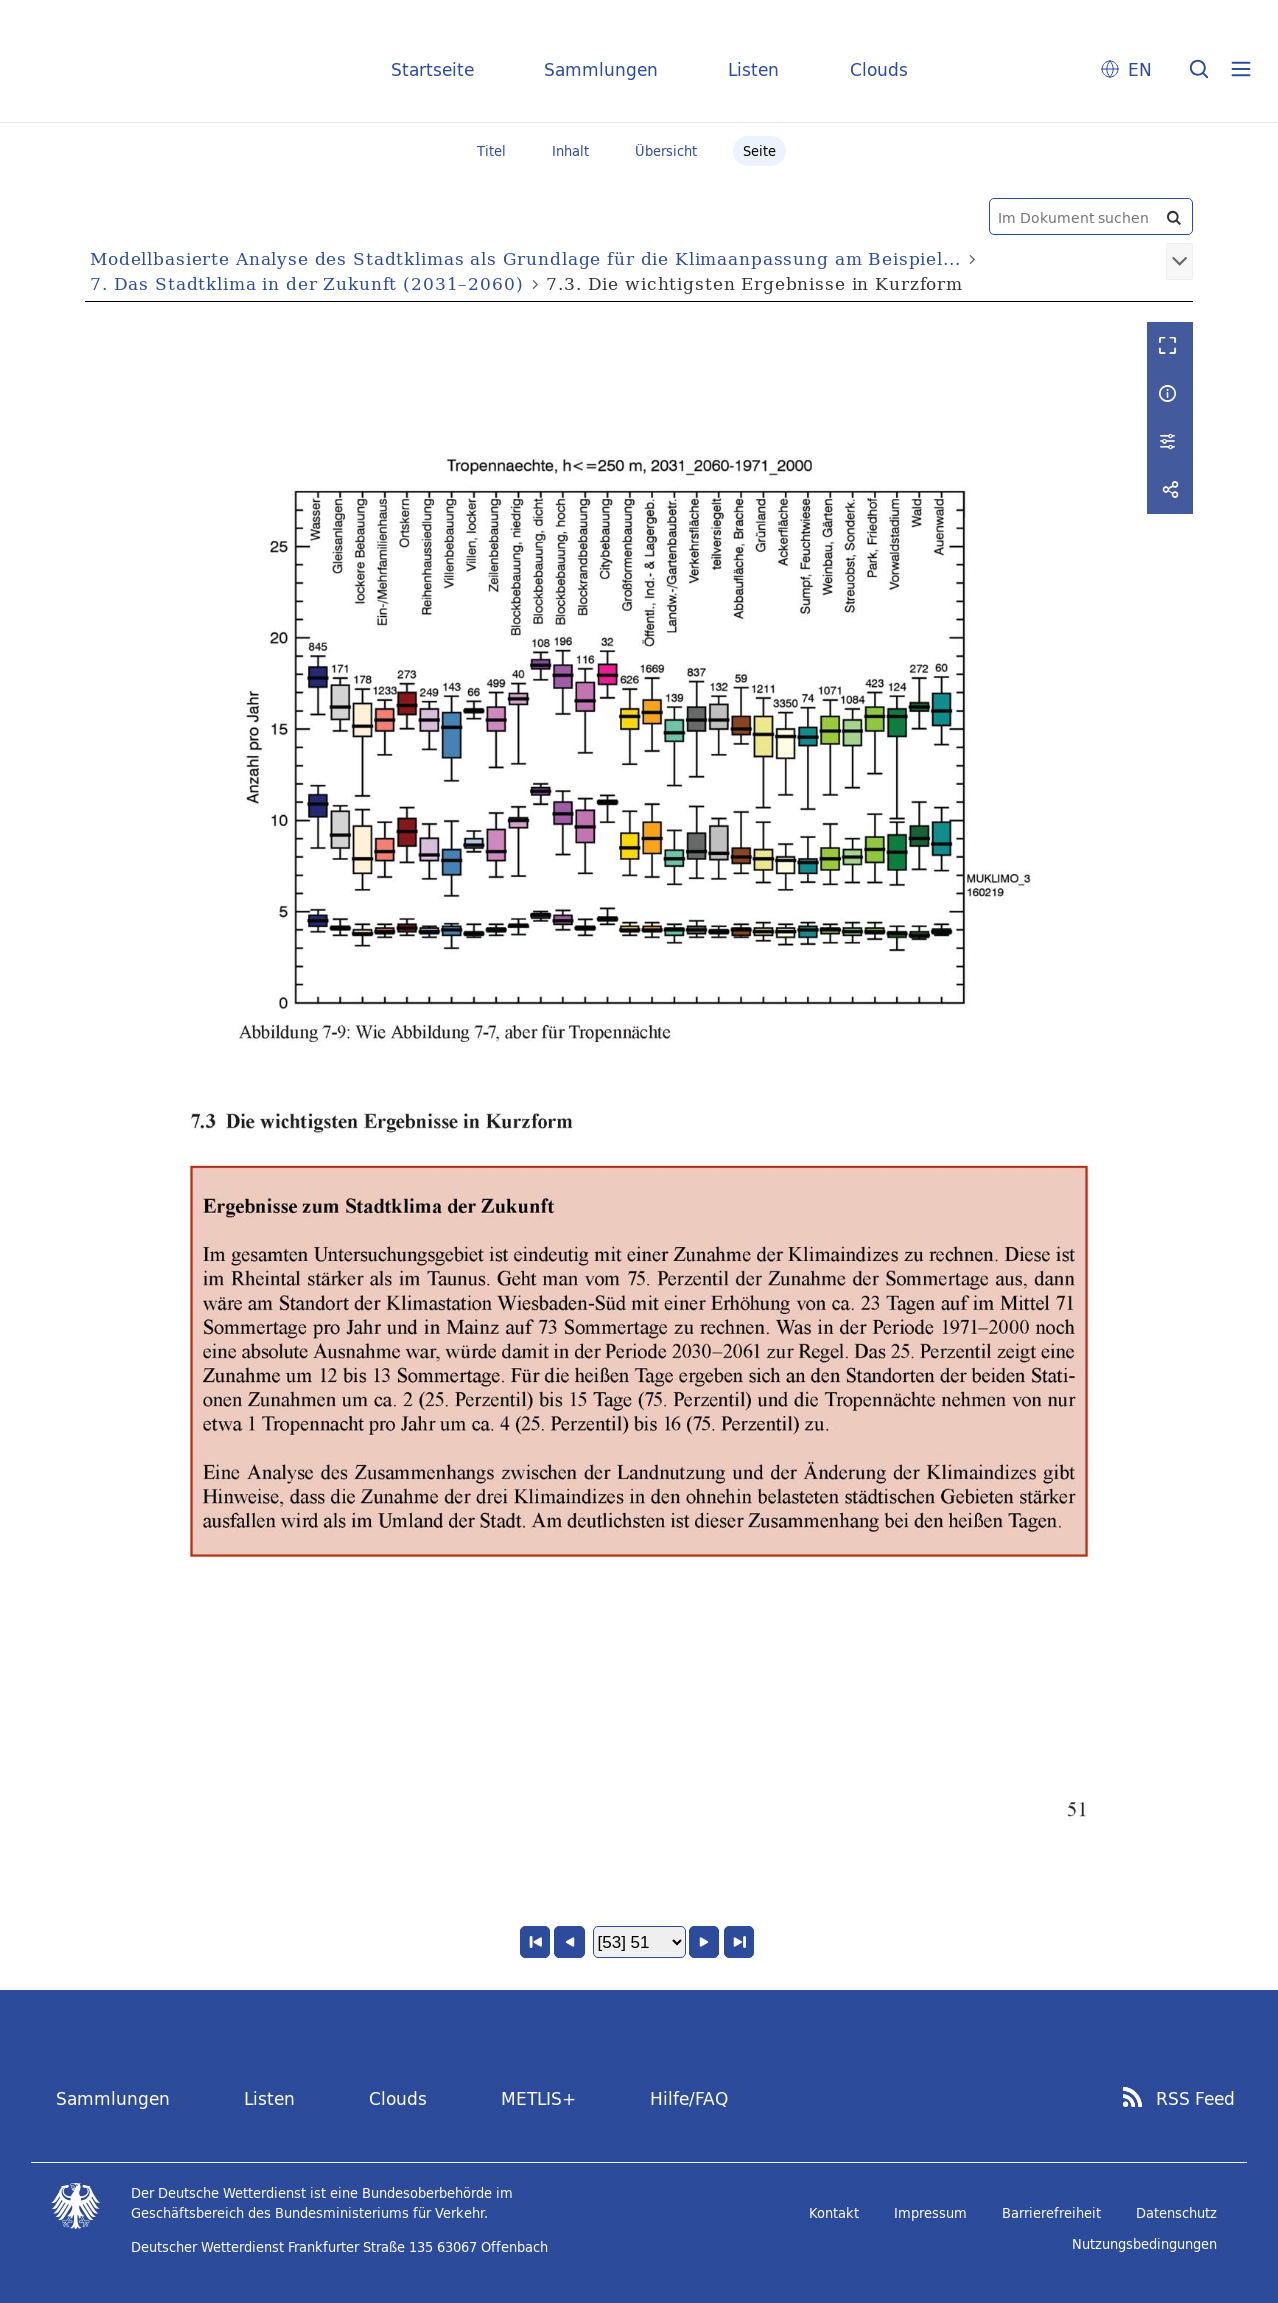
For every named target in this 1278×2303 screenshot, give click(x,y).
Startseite (432, 69)
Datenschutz (1176, 2213)
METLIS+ (538, 2098)
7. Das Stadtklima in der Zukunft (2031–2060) (306, 283)
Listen (753, 69)
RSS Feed (1195, 2099)
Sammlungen (601, 69)
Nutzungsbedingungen (1144, 2244)
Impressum (930, 2213)
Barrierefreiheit (1051, 2213)
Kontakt (834, 2213)
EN (1140, 69)
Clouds (879, 69)
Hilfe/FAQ (689, 2098)
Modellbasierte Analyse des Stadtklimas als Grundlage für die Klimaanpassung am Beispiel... (525, 258)
